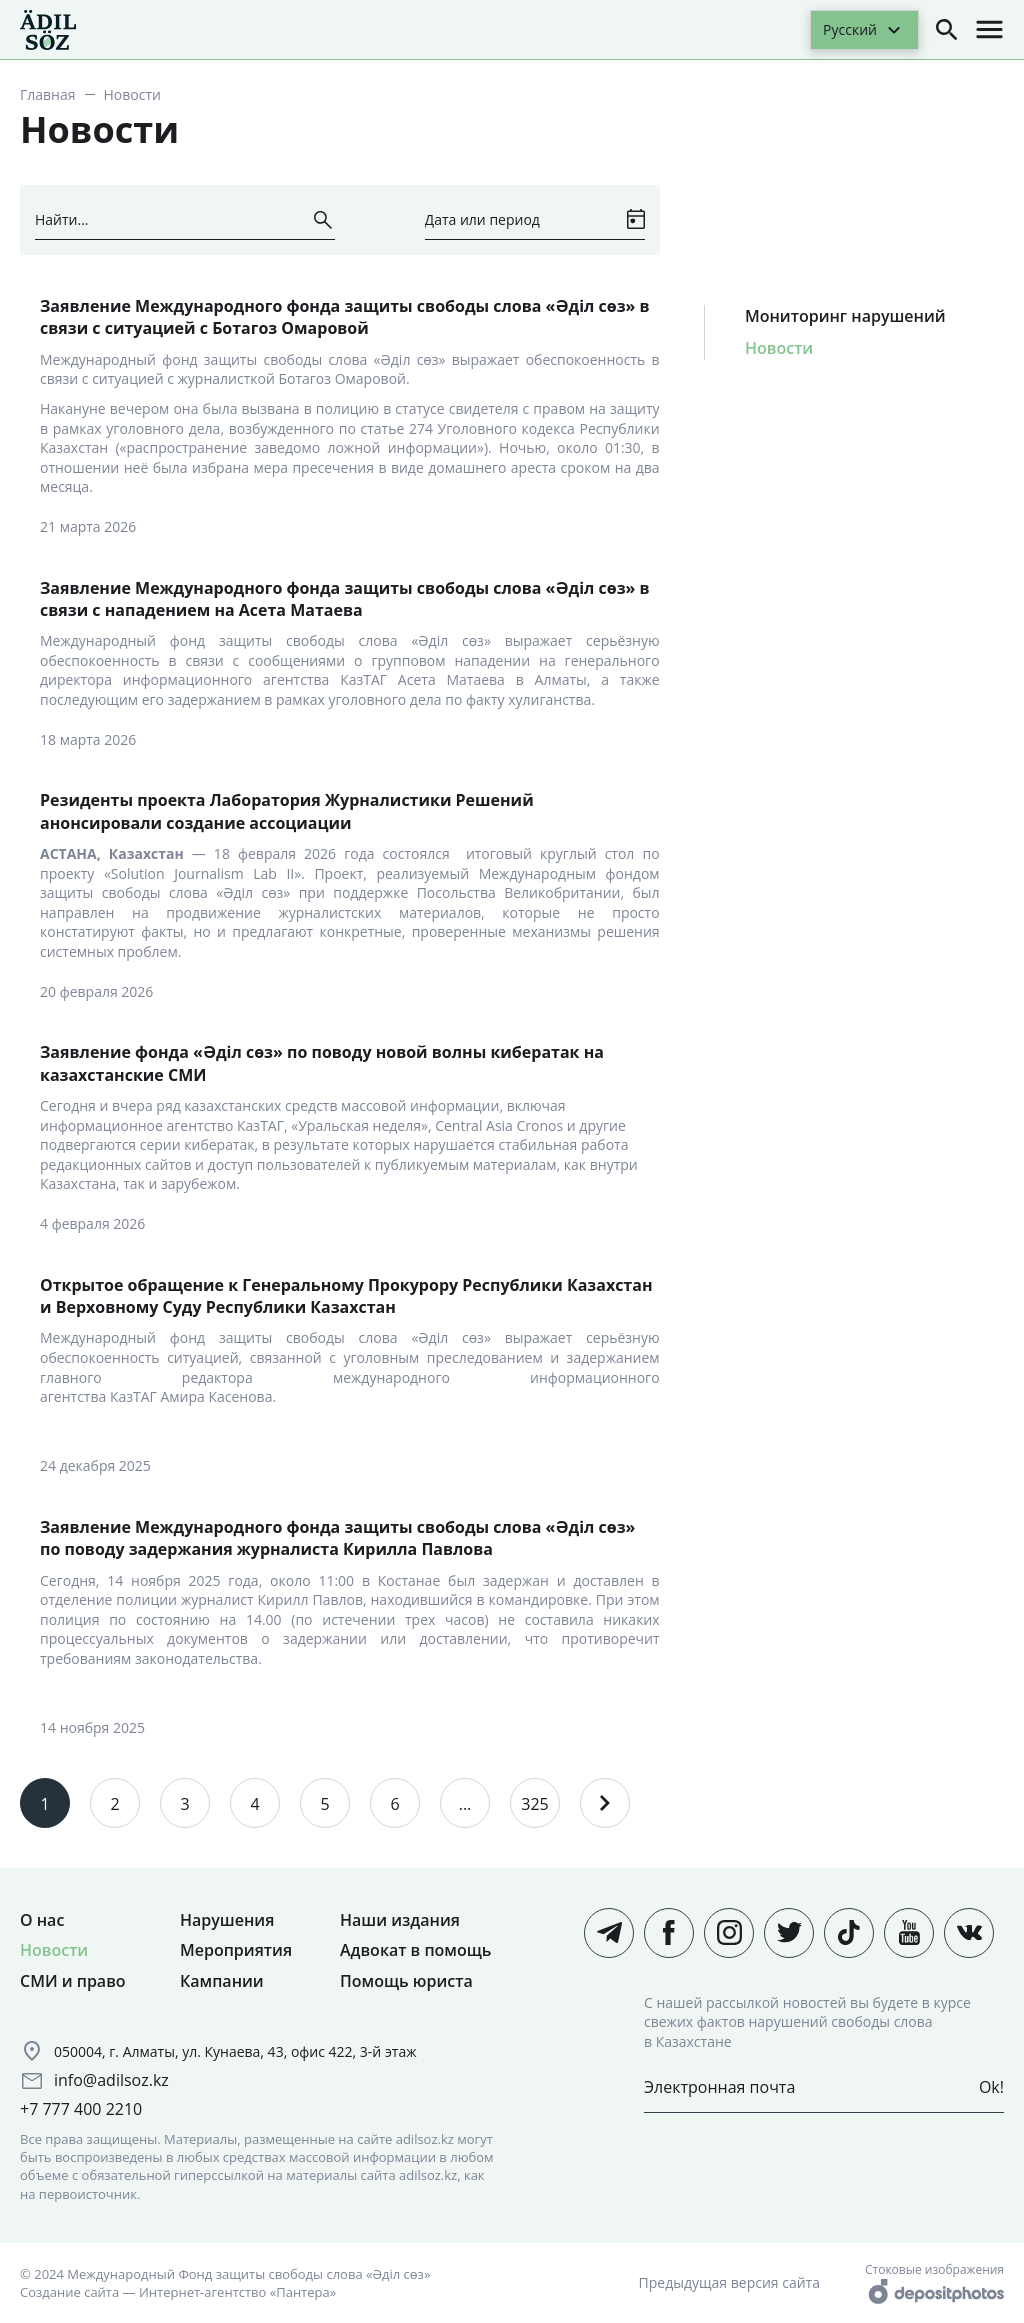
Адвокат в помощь (415, 1950)
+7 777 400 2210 (81, 2109)
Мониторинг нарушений (845, 316)
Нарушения (227, 1920)
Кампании (222, 1981)
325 (534, 1804)
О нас (42, 1920)
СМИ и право (73, 1981)
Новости (779, 348)
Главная (48, 94)
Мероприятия (236, 1950)
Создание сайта (69, 2292)
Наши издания (400, 1920)
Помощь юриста (406, 1981)
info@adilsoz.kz (111, 2080)
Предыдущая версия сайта (729, 2282)
